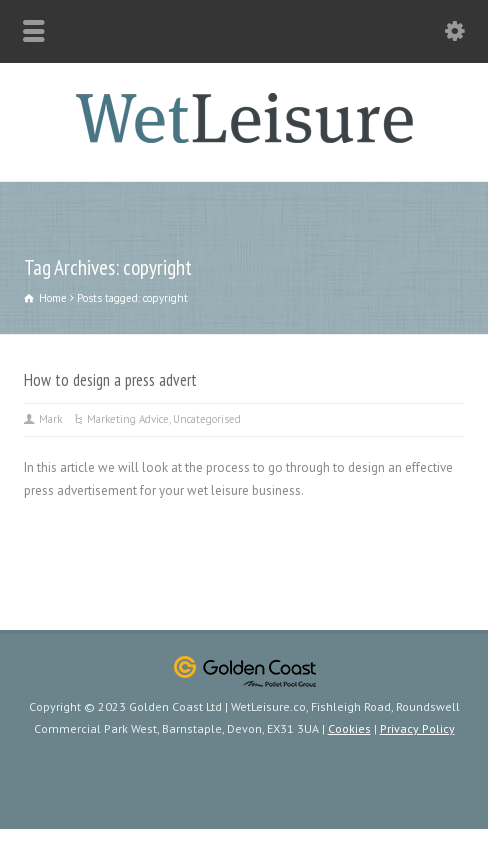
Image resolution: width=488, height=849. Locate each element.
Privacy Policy (417, 728)
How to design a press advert (110, 380)
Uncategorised (207, 419)
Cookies (349, 728)
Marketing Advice (128, 419)
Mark (50, 419)
